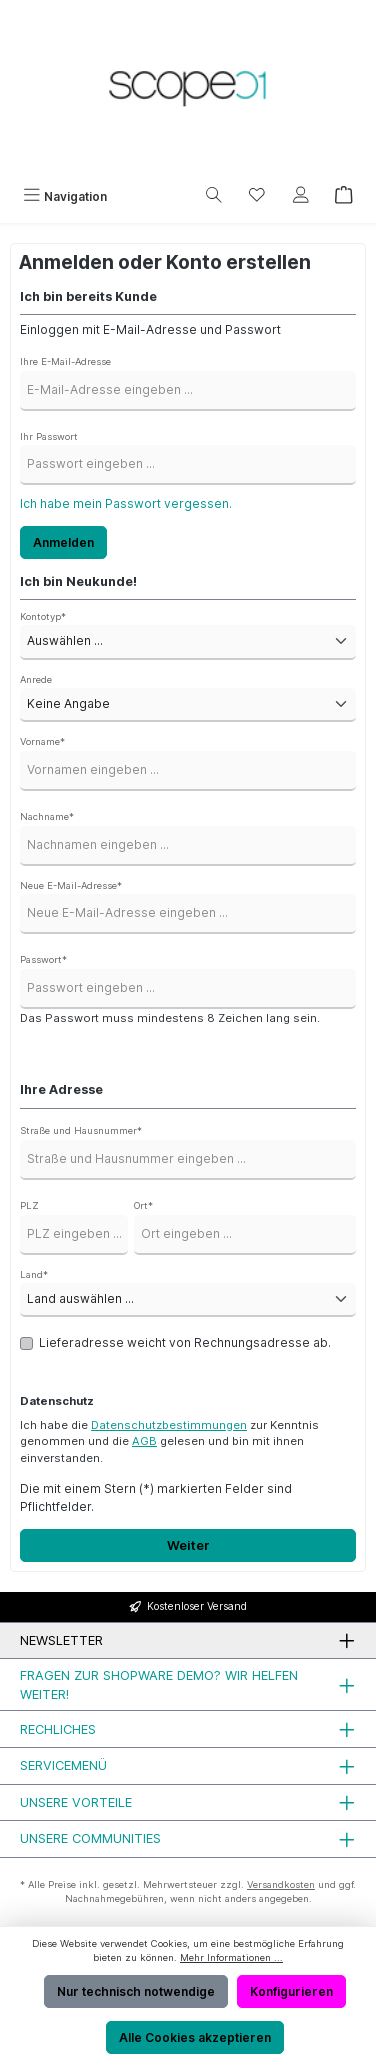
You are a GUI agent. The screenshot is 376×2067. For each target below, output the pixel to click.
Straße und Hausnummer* (81, 1130)
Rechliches (58, 1729)
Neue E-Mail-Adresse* (71, 885)
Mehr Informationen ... (231, 1957)
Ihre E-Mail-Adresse (65, 361)
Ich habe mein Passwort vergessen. (126, 503)
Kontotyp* (43, 616)
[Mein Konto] (301, 196)
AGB (144, 1441)
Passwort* (43, 959)
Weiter (188, 1545)
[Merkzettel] (257, 196)
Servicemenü (63, 1765)
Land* (34, 1274)
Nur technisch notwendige (136, 1991)
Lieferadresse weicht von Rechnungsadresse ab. (185, 1342)
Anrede (36, 679)
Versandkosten (281, 1884)
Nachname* (47, 816)
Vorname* (42, 741)
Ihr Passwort (49, 436)
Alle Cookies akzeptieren (195, 2037)
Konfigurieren (291, 1991)
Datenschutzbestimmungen (169, 1425)
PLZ (29, 1205)
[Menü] (65, 196)
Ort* (143, 1205)
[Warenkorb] (344, 196)
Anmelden (63, 542)
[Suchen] (214, 196)
